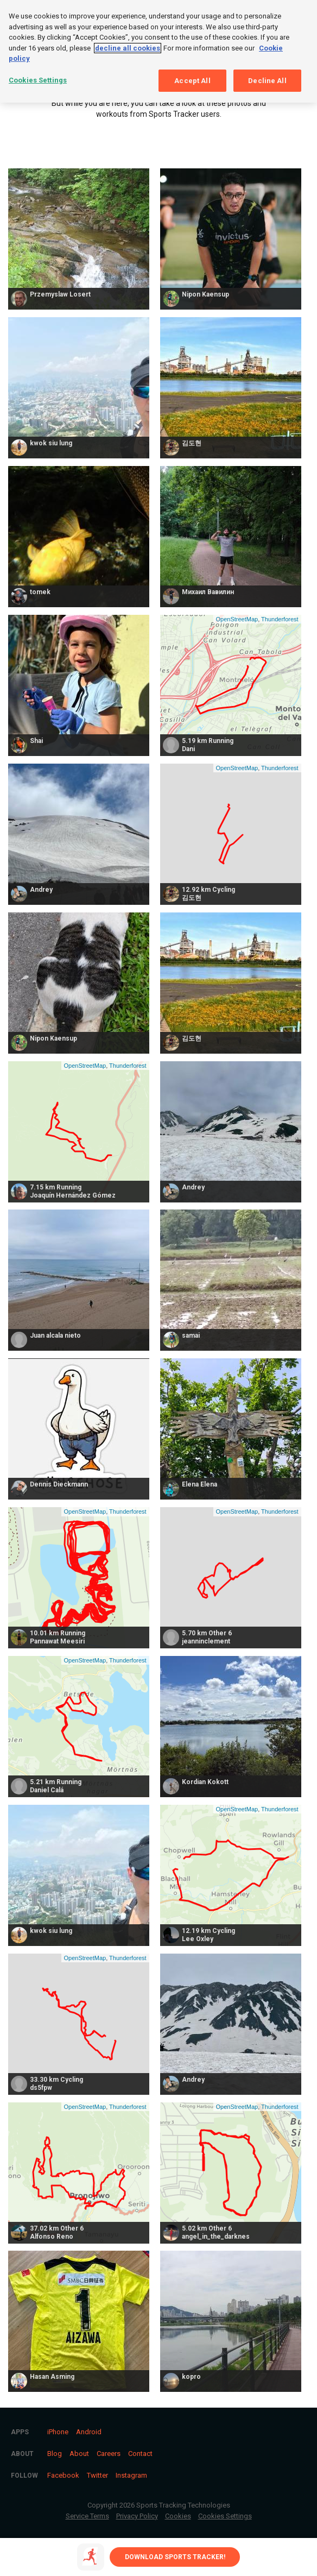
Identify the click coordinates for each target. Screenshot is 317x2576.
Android (89, 2432)
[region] (158, 51)
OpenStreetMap (237, 619)
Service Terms (87, 2516)
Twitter (97, 2475)
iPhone (57, 2432)
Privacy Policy (137, 2516)
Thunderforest (279, 619)
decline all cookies (127, 48)
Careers (109, 2453)
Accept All (192, 81)
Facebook (63, 2475)
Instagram (131, 2475)
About (79, 2453)
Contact (140, 2453)
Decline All (267, 81)
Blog (54, 2453)
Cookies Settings (225, 2516)
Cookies (178, 2516)
